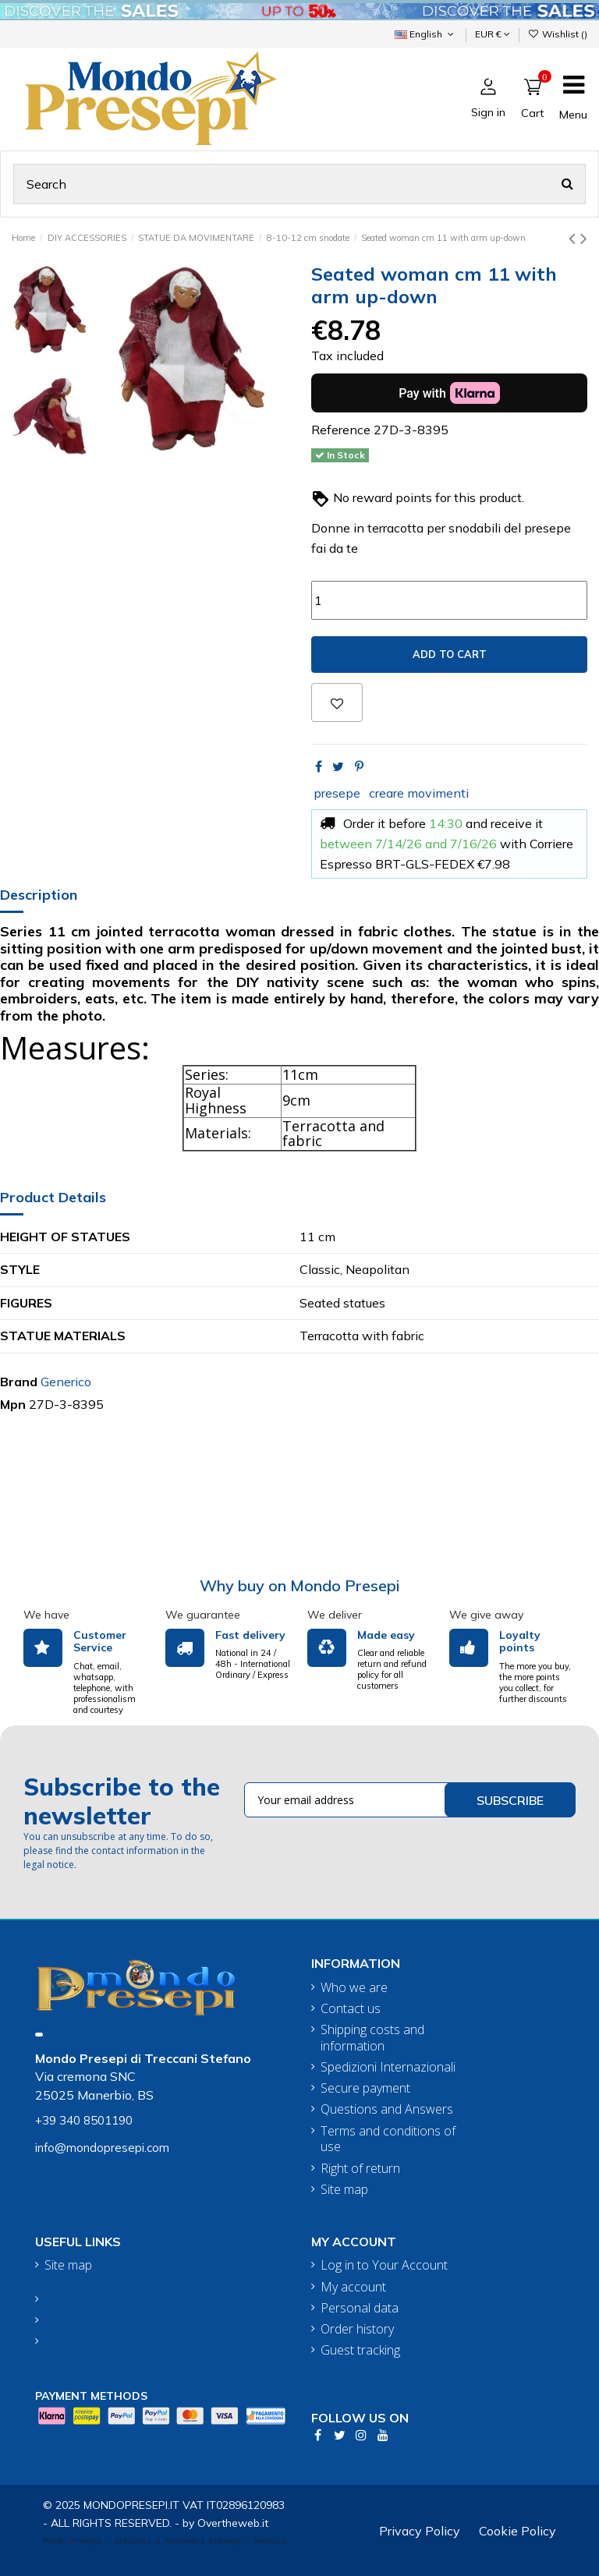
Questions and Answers (387, 2109)
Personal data (360, 2308)
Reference (340, 429)
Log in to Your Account (384, 2265)
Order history (357, 2329)
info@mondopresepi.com (102, 2147)
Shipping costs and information (372, 2038)
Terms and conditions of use (388, 2139)
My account (353, 2287)
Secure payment (365, 2088)
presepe (337, 793)
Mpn (13, 1404)
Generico (66, 1381)
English (425, 34)
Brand (18, 1381)
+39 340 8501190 (84, 2120)
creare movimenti (419, 793)
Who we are (354, 1988)
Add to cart (450, 654)
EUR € (492, 34)
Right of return (360, 2168)
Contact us (351, 2009)
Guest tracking (360, 2350)
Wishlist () (557, 34)
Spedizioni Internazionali (388, 2067)
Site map (344, 2189)
